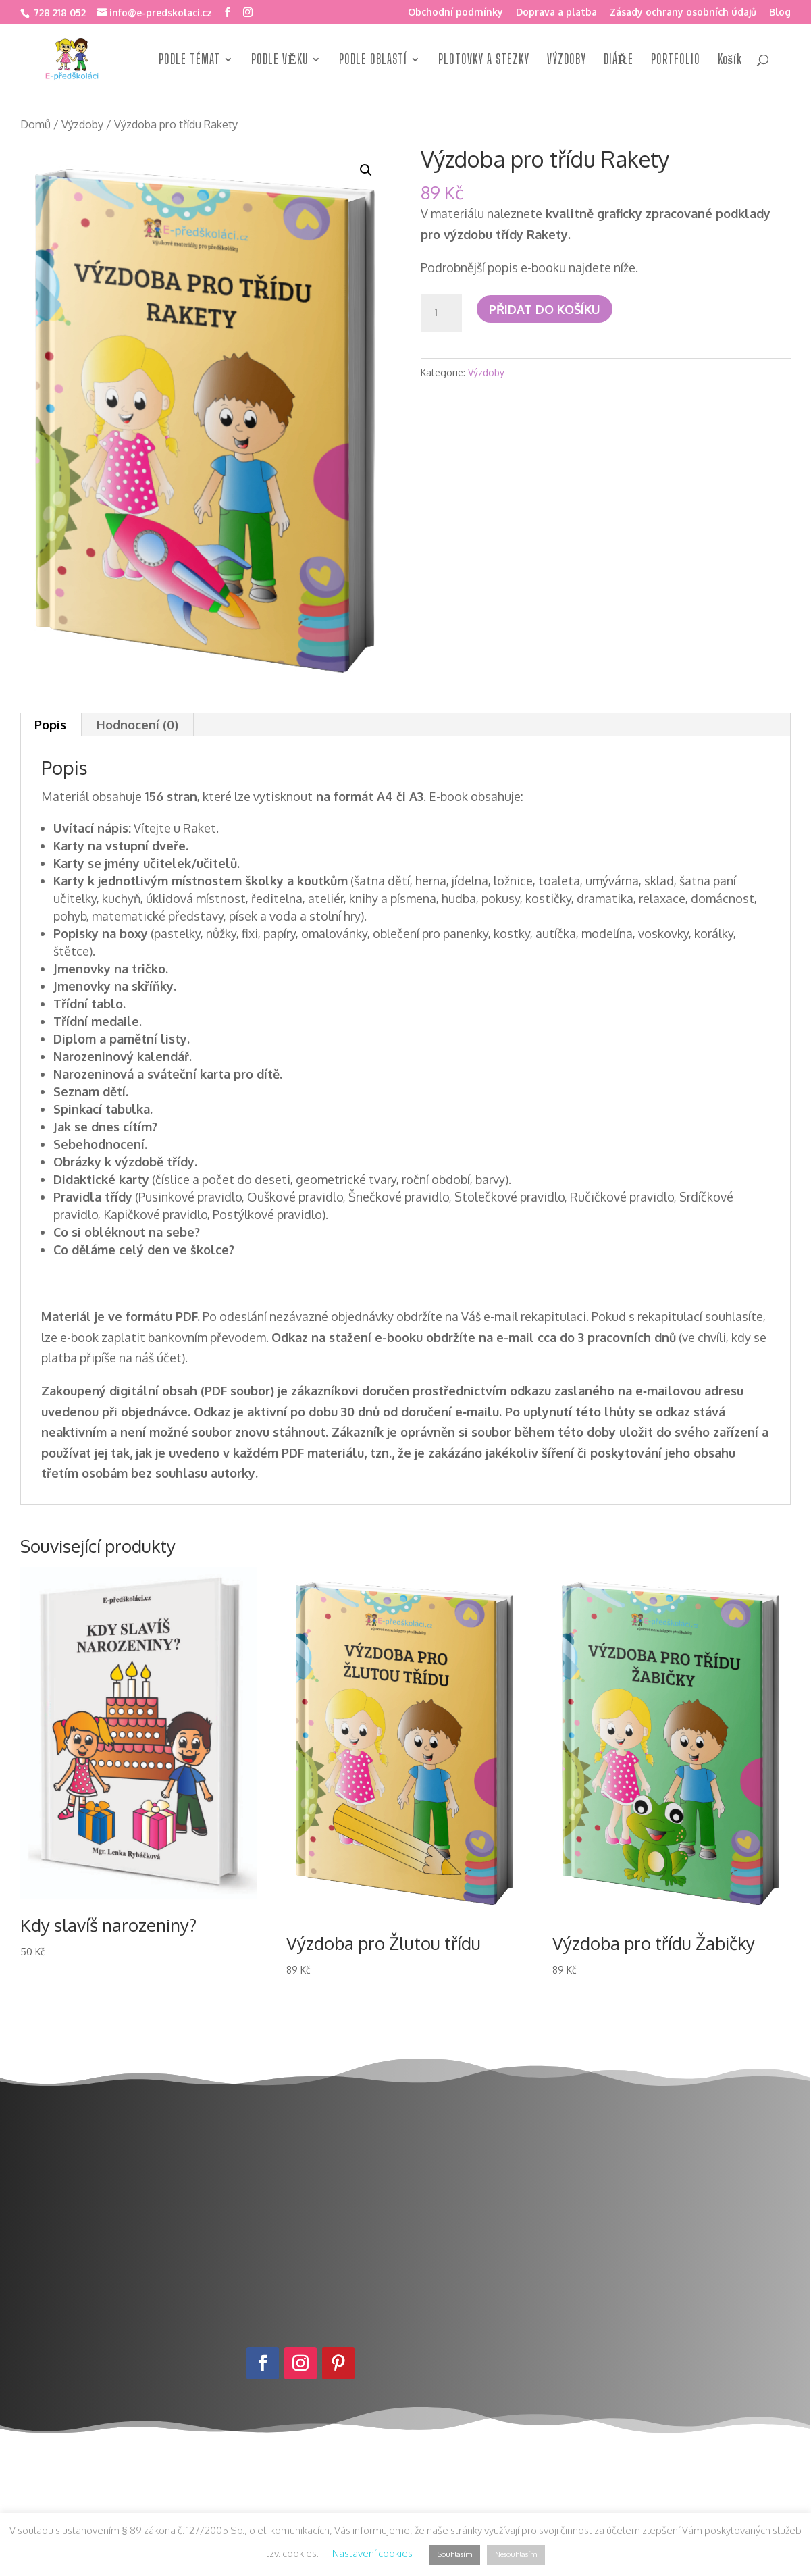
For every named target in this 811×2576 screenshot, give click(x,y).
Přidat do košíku (544, 309)
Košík (730, 61)
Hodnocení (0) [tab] (137, 724)
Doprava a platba (556, 12)
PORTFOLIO (675, 61)
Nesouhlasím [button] (516, 2554)
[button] (366, 170)
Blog (780, 12)
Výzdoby (82, 124)
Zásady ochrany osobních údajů (683, 12)
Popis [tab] (50, 724)
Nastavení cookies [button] (372, 2553)
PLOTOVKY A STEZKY (483, 61)
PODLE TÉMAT (189, 61)
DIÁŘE (618, 61)
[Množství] (441, 313)
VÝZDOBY (566, 61)
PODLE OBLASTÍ (373, 61)
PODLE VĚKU (279, 61)
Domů (35, 124)
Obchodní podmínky (455, 12)
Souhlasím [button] (455, 2554)
